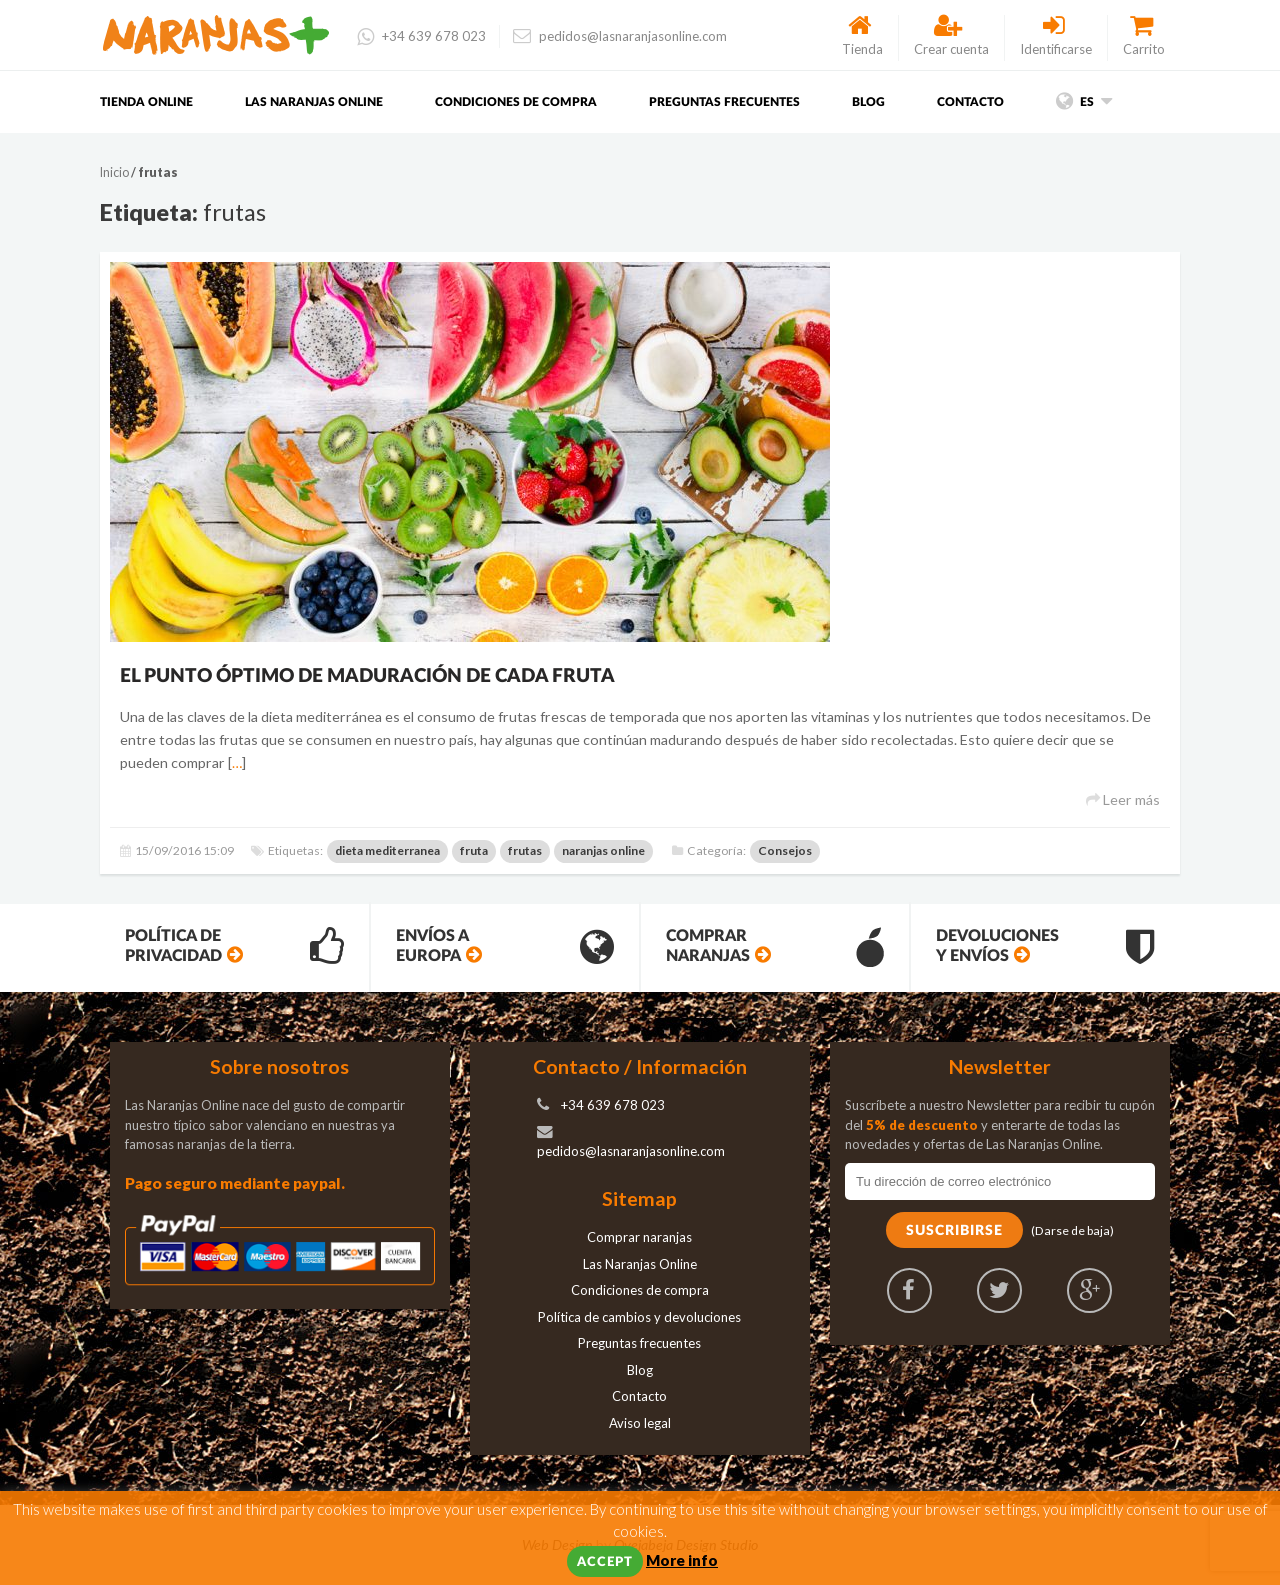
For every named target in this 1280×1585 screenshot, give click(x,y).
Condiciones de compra (516, 102)
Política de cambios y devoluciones (639, 1317)
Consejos (785, 850)
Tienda (862, 36)
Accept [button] (605, 1562)
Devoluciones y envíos (1045, 947)
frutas (525, 850)
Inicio (114, 172)
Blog (868, 102)
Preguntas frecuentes (724, 102)
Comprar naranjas (639, 1237)
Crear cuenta (951, 36)
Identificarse (1056, 36)
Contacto (970, 102)
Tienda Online (146, 102)
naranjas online (603, 850)
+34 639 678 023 (421, 36)
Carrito (1144, 36)
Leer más (1123, 799)
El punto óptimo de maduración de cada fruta (367, 676)
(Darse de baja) (1072, 1230)
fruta (474, 850)
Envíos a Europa (505, 947)
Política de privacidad (234, 947)
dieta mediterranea (387, 850)
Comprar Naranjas (775, 947)
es (1084, 102)
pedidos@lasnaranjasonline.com (620, 36)
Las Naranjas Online (314, 102)
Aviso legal (640, 1423)
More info (682, 1560)
